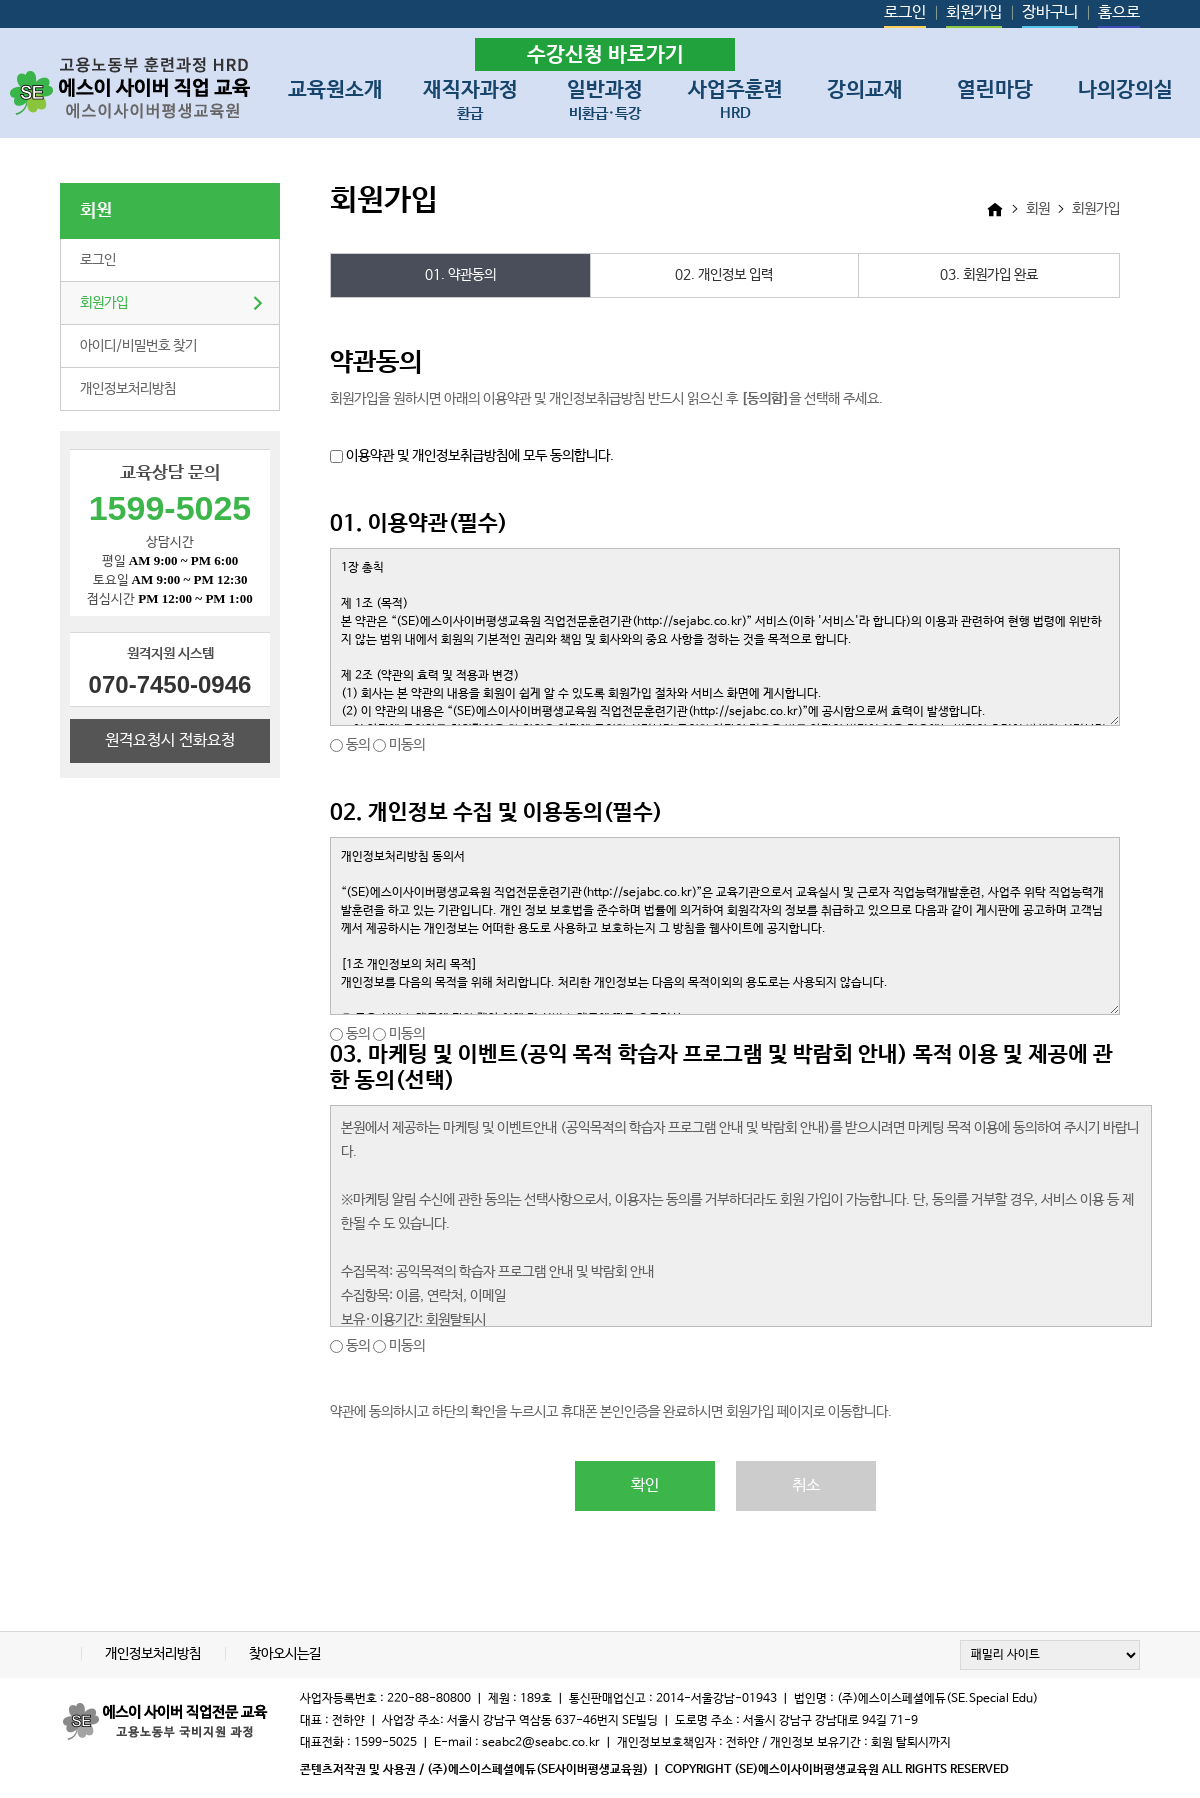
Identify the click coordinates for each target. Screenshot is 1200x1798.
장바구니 (1050, 12)
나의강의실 (1125, 90)
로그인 (905, 12)
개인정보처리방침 (128, 389)
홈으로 (1119, 12)
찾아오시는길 (285, 1654)
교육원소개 (335, 90)
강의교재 (865, 90)
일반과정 (605, 96)
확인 (645, 1485)
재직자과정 (470, 96)
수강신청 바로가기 (605, 55)
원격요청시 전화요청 (170, 740)
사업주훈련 (735, 96)
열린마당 (995, 90)
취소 (806, 1485)
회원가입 (974, 12)
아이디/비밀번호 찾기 (138, 346)
